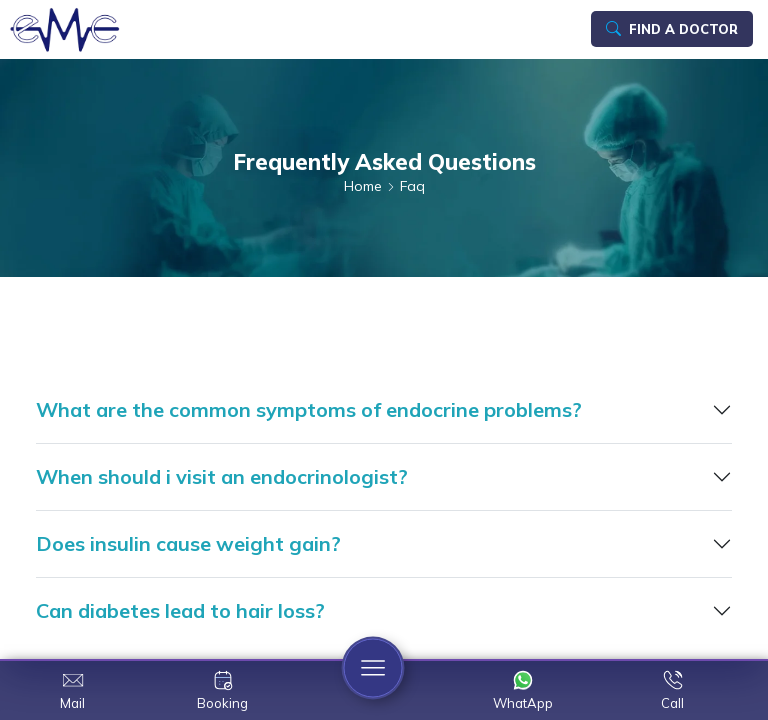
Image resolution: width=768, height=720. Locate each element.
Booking (222, 703)
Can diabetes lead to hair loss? (180, 610)
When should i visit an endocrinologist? (222, 476)
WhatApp (523, 703)
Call (672, 703)
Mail (72, 703)
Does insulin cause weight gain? (188, 543)
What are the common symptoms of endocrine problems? (309, 409)
